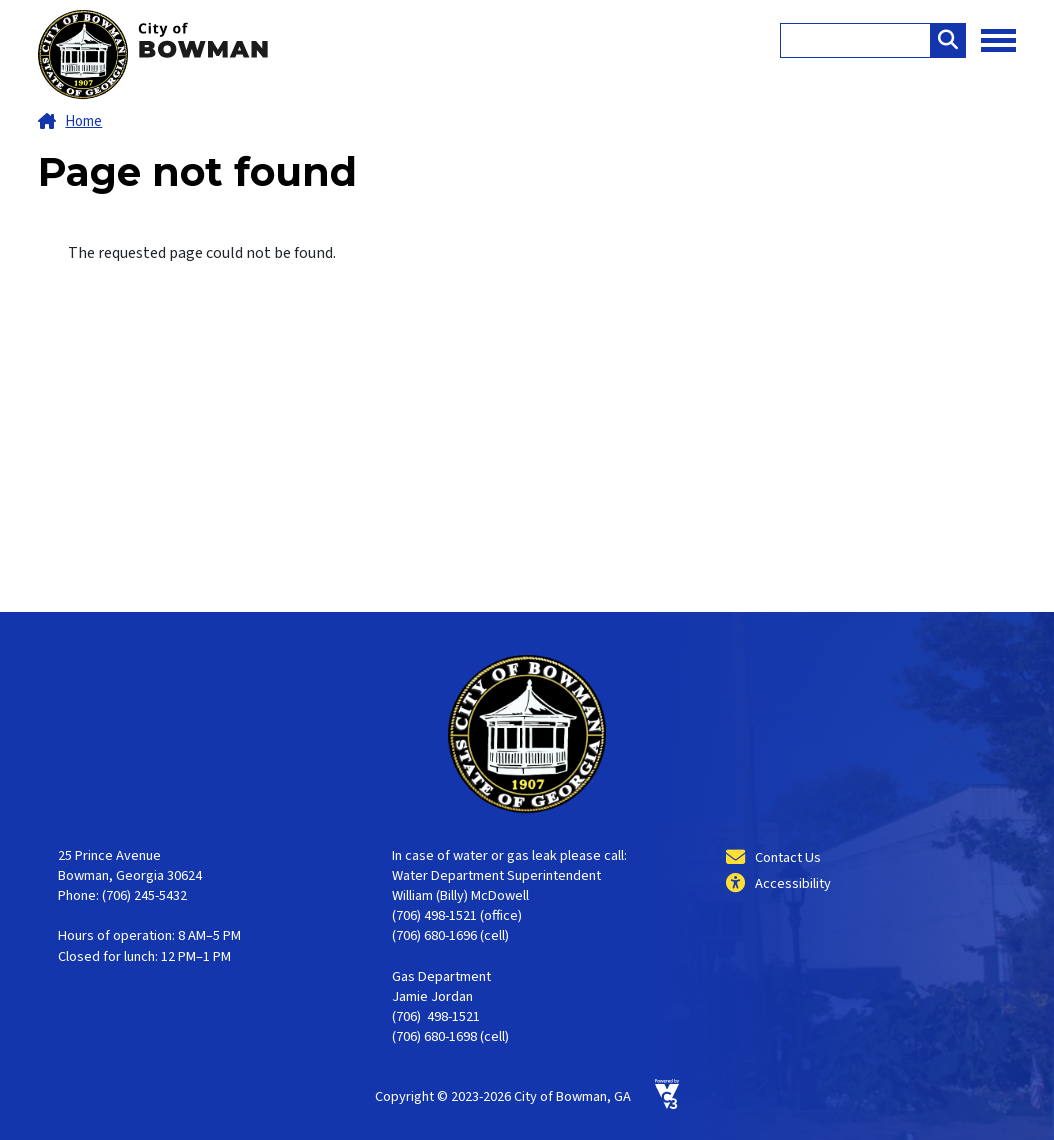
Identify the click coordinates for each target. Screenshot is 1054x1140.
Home (83, 121)
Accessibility (793, 883)
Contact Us (788, 857)
